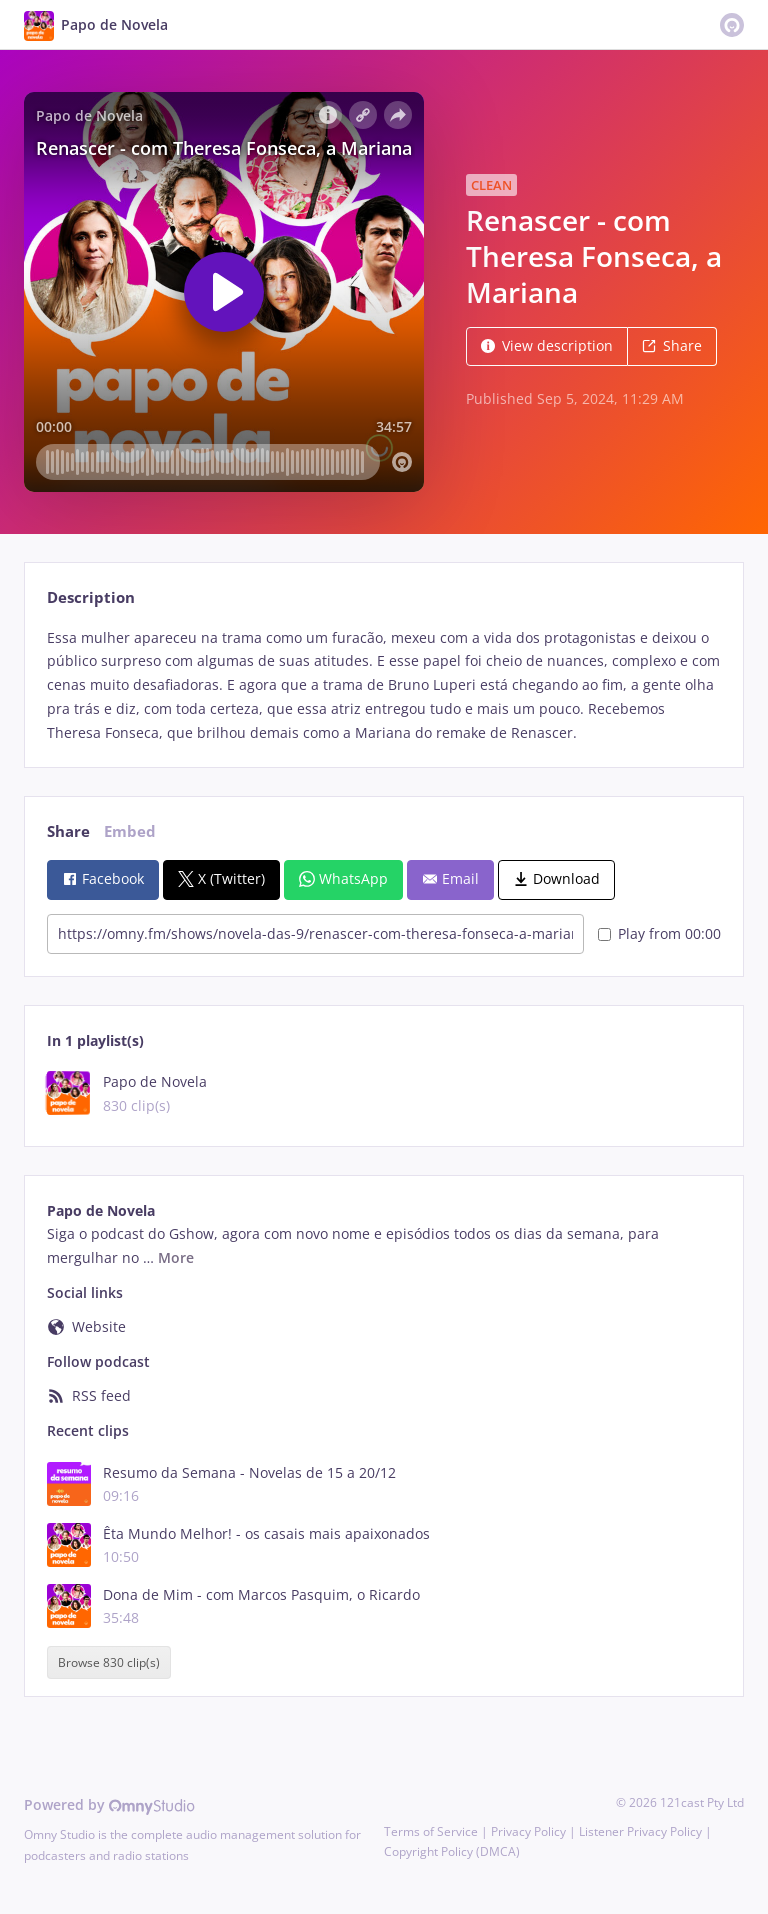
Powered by (109, 1804)
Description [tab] (91, 597)
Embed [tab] (130, 831)
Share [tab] (68, 831)
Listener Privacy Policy (640, 1831)
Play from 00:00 (659, 933)
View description (547, 345)
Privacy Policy (528, 1831)
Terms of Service (431, 1831)
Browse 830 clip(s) (109, 1662)
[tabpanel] (383, 685)
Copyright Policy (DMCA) (452, 1851)
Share (672, 345)
